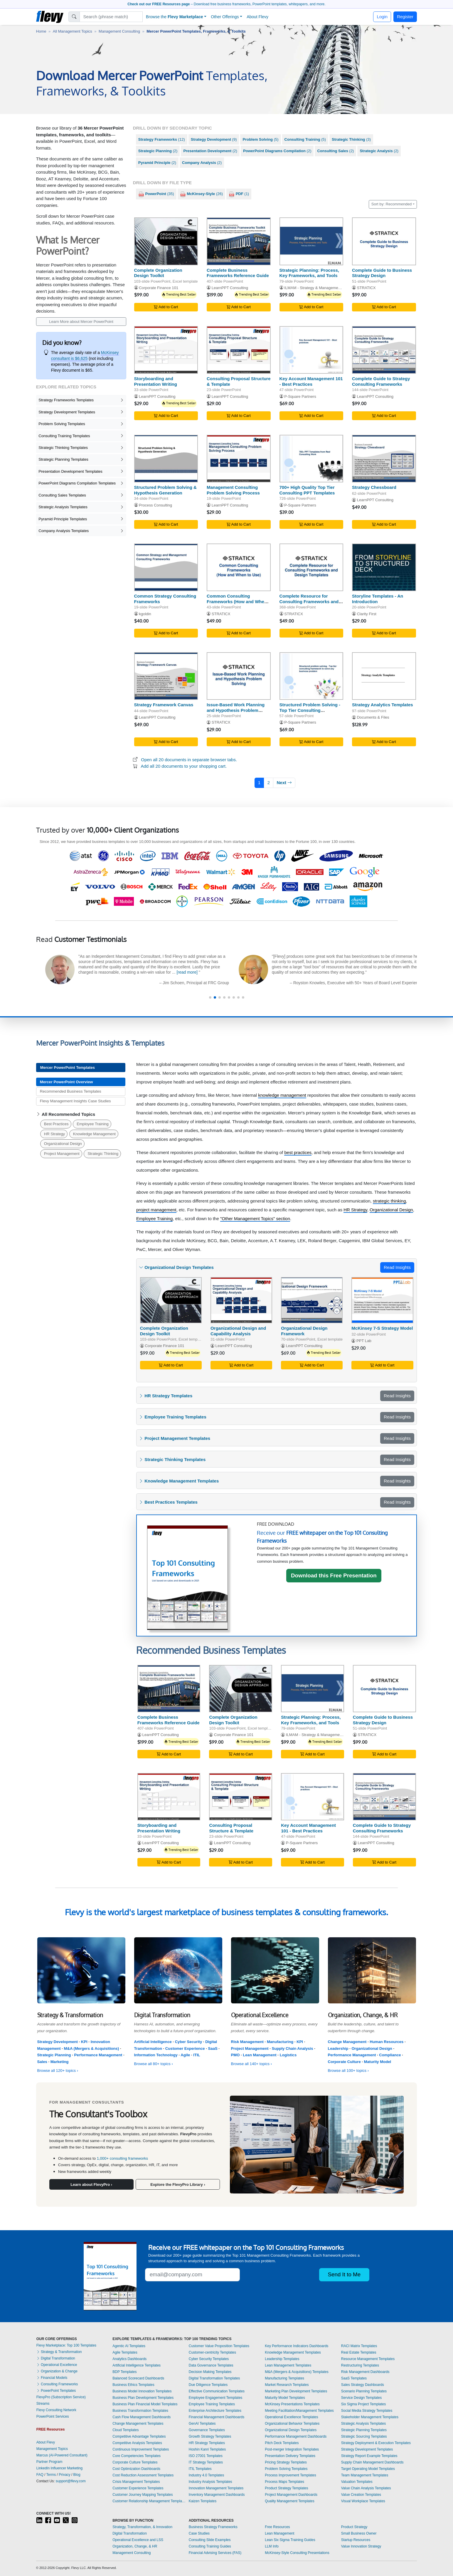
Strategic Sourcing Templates (364, 2436)
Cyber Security (188, 2042)
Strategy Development (57, 2042)
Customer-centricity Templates (212, 2352)
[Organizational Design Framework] (312, 1300)
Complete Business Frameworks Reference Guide (238, 273)
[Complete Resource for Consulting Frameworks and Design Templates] (311, 567)
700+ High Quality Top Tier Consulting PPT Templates (307, 490)
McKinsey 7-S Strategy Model (382, 1328)
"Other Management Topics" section (255, 1218)
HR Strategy (54, 1134)
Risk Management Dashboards (365, 2372)
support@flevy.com (71, 2481)
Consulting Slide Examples (210, 2540)
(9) (214, 139)
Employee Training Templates (212, 2404)
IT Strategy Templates (206, 2462)
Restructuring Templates (360, 2365)
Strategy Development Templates (367, 2449)
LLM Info (272, 2546)
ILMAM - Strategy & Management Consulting (322, 288)
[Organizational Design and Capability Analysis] (241, 1300)
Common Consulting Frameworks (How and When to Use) (237, 601)
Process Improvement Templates (290, 2475)
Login (382, 16)
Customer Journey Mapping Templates (142, 2495)
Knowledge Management (94, 1134)
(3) (351, 139)
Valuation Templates (357, 2482)
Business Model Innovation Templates (141, 2391)
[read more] (128, 980)
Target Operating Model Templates (368, 2469)
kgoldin (145, 614)
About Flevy (257, 16)
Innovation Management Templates (216, 2488)
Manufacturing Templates (284, 2378)
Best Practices (56, 1124)
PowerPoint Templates (56, 2391)
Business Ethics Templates (133, 2385)
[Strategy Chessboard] (384, 459)
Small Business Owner (359, 2533)
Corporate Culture (344, 2062)
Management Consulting (119, 31)
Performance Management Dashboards (295, 2436)
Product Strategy (354, 2527)
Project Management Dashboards (291, 2495)
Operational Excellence (56, 2365)
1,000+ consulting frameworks (122, 2158)
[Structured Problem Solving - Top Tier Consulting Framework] (311, 676)
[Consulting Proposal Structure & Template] (239, 350)
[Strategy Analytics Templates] (384, 676)
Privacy (64, 2475)
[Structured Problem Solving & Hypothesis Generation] (166, 459)
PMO (235, 2055)
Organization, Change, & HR (134, 2546)
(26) (201, 194)
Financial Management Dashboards (216, 2417)
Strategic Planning (54, 2055)
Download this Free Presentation (334, 1575)
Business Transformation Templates (140, 2411)
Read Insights (397, 1267)
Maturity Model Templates (285, 2398)
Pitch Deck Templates (282, 2443)
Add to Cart (166, 307)
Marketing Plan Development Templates (296, 2391)
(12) (161, 139)
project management (156, 1209)
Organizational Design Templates (290, 2430)
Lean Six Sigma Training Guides (290, 2540)
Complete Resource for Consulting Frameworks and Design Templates (309, 601)
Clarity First (366, 614)
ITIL (196, 2055)
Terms (51, 2475)
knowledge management (282, 1095)
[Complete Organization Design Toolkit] (166, 241)
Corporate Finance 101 (158, 288)
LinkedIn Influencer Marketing (59, 2468)
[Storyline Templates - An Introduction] (384, 567)
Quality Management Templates (289, 2501)
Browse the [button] (174, 16)
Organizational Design (63, 1143)
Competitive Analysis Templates (137, 2443)
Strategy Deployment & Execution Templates (376, 2443)
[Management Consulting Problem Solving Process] (239, 459)
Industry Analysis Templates (210, 2482)
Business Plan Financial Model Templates (144, 2404)
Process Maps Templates (284, 2482)
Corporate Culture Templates (134, 2462)
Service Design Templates (361, 2398)
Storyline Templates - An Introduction (377, 598)
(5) (260, 139)
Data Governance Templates (211, 2365)
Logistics (288, 2055)
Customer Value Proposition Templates (219, 2346)
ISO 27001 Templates (206, 2456)
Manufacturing (280, 2042)
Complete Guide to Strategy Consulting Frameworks (381, 381)
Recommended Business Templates (70, 1091)
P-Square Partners (300, 396)
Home (41, 31)
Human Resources (386, 2042)
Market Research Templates (287, 2385)
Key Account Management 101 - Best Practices (311, 381)
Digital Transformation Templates (214, 2378)
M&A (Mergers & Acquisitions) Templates (297, 2372)
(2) (158, 151)
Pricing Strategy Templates (286, 2462)
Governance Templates (207, 2430)
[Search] (111, 16)
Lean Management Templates (288, 2365)
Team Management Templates (364, 2475)
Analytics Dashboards (129, 2359)
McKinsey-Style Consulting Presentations (297, 2553)
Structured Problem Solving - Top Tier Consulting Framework (310, 710)
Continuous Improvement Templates (140, 2449)
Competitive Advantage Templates (139, 2436)
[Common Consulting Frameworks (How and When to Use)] (239, 567)
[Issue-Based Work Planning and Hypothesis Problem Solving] (239, 676)
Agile (185, 2055)
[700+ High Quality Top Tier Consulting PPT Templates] (311, 459)
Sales (42, 2062)
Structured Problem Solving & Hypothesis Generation (165, 490)
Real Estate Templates (358, 2352)
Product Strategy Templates (286, 2488)
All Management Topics (72, 31)
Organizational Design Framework (304, 1331)
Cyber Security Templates (209, 2359)
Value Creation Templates (361, 2495)
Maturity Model (377, 2062)
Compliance (390, 2055)
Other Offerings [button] (225, 16)
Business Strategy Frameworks (213, 2527)
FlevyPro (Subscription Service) (61, 2397)
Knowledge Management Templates (293, 2352)
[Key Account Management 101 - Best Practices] (311, 350)
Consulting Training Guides (210, 2546)
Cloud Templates (125, 2430)
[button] (210, 997)
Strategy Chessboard (374, 487)
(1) (239, 194)
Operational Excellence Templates (291, 2417)
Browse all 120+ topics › (57, 2070)
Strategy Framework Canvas (163, 704)
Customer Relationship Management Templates (149, 2501)
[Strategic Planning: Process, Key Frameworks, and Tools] (311, 241)
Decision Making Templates (210, 2372)
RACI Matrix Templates (359, 2346)
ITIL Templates (200, 2469)
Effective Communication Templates (217, 2391)
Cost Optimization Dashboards (136, 2469)
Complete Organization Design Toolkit (158, 273)
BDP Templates (124, 2372)
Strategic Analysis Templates (363, 2423)
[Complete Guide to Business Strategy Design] (384, 241)
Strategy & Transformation (59, 2352)
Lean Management (259, 2055)
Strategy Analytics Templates (382, 704)
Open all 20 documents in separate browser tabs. (189, 759)
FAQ (39, 2475)
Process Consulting (155, 505)
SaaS (213, 2048)
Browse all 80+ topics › (153, 2064)
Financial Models (51, 2378)
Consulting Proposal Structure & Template (231, 1828)
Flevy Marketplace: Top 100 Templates (66, 2345)
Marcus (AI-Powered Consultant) (61, 2455)
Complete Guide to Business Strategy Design (382, 273)
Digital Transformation (55, 2358)
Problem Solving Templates (286, 2469)
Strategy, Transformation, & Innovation (142, 2527)
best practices (297, 1152)
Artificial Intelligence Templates (136, 2365)
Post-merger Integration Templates (292, 2449)
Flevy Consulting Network (56, 2410)
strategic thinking (389, 1200)
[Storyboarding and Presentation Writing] (166, 350)
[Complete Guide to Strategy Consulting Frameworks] (384, 350)
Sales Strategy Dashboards (362, 2385)
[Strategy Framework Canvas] (166, 676)
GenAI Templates (202, 2423)
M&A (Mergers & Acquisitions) (91, 2048)
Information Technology (156, 2055)
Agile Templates (124, 2352)
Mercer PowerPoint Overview (66, 1082)
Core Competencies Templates (136, 2456)
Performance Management (98, 2055)
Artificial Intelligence (153, 2042)
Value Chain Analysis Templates (366, 2488)
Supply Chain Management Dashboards (372, 2462)
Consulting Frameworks (57, 2384)
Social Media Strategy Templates (367, 2411)
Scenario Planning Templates (364, 2391)
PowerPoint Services (52, 2416)
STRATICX (366, 288)
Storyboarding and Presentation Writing (155, 381)
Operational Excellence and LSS (137, 2540)
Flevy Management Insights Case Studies (75, 1101)
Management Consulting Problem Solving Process (233, 490)
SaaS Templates (354, 2378)
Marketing (59, 2062)
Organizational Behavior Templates (292, 2423)
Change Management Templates (137, 2423)
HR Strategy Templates (207, 2443)
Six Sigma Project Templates (363, 2404)
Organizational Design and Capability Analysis (238, 1331)
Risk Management (247, 2042)
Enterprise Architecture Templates (215, 2411)
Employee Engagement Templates (216, 2398)
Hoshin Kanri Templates (207, 2449)
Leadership (338, 2048)
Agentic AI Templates (128, 2346)
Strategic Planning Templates (364, 2430)
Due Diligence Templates (208, 2385)
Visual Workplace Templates (363, 2501)
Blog (76, 2475)
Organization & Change (57, 2371)
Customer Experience (185, 2048)
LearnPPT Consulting (230, 288)
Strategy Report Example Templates (369, 2456)
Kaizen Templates (203, 2501)
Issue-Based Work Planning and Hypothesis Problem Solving (236, 710)
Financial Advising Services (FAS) (215, 2553)
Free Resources (277, 2527)
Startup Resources (355, 2540)
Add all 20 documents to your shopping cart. (184, 766)
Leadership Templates (282, 2359)
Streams (43, 2403)
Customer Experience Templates (137, 2488)
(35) (156, 194)
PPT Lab (363, 1341)
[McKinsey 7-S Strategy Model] (382, 1300)
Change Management (347, 2042)
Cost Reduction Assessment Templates (143, 2475)
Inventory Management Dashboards (217, 2495)
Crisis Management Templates (136, 2482)
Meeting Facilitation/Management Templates (299, 2411)
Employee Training (93, 1124)
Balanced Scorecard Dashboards (138, 2378)
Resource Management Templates (368, 2359)
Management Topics (52, 2449)
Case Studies (199, 2533)
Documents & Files (373, 717)
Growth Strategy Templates (210, 2436)
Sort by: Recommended (391, 204)
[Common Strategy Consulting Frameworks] (166, 567)
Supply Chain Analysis (292, 2048)
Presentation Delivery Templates (290, 2456)
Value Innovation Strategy (361, 2546)
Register (405, 16)
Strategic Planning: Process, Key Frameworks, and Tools (309, 273)
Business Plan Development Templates (143, 2398)
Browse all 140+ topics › (251, 2064)
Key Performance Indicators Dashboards (296, 2346)
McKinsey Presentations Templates (292, 2404)
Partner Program (49, 2462)
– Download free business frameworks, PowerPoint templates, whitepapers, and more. (226, 4)
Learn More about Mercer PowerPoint (81, 321)
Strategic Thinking (102, 1153)
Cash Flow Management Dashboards (141, 2417)
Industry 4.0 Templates (206, 2475)
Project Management (62, 1153)
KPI (84, 2042)
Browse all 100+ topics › (348, 2070)
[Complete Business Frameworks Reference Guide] (239, 241)
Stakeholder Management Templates (369, 2417)
